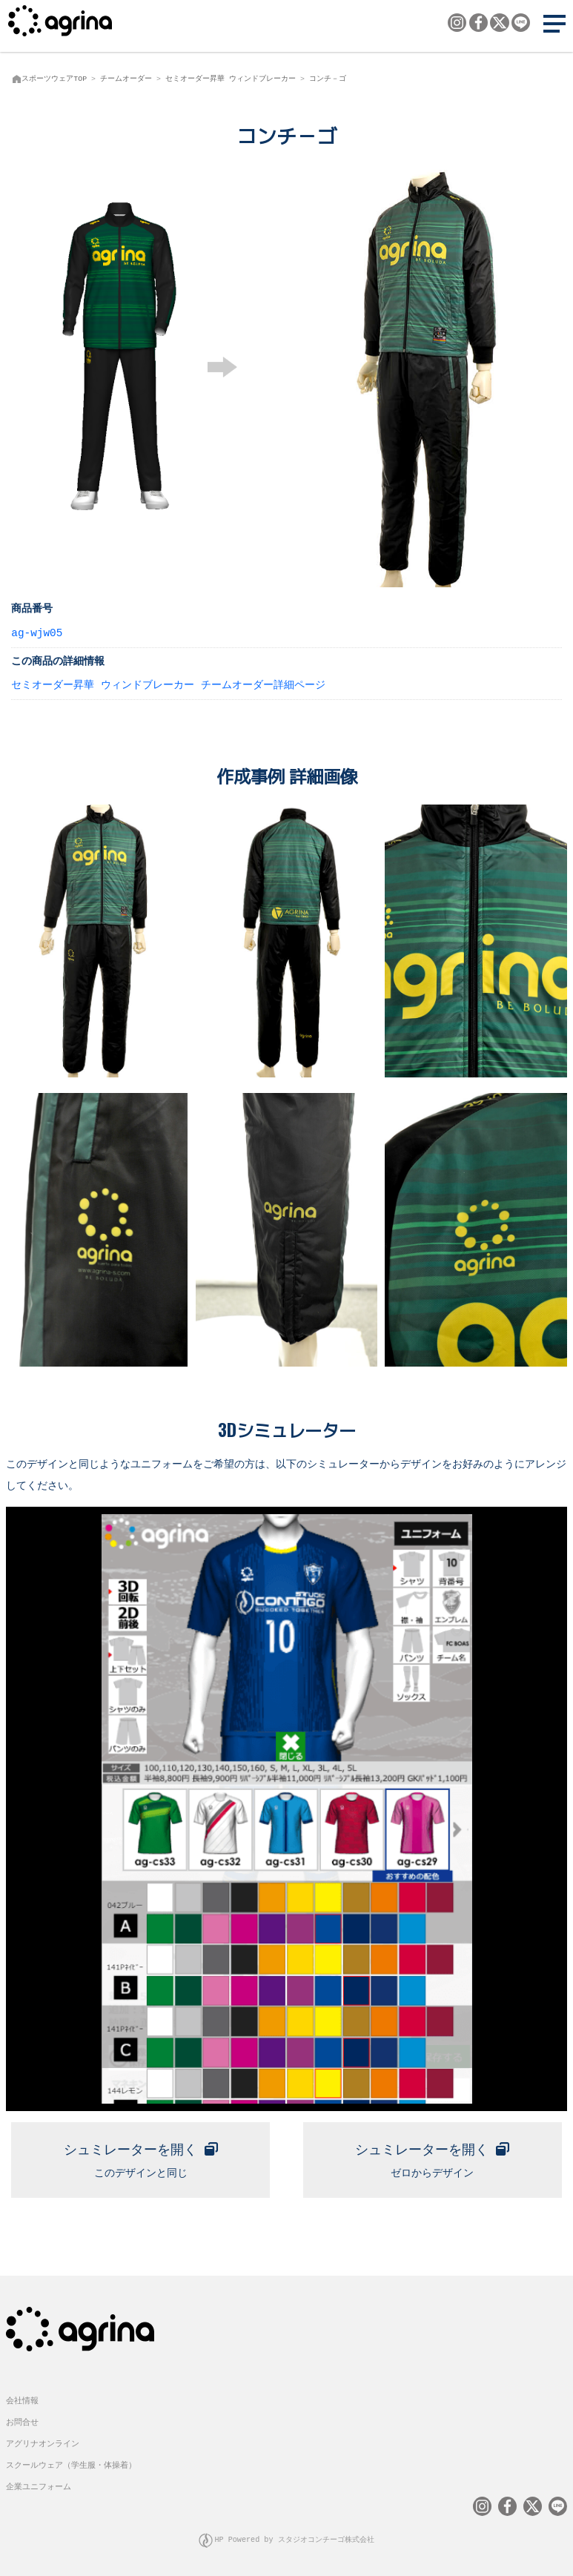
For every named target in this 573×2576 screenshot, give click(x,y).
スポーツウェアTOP (54, 78)
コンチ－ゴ (327, 78)
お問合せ (22, 2422)
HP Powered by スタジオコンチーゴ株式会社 (294, 2539)
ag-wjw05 (36, 632)
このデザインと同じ (140, 2157)
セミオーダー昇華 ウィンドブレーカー (230, 78)
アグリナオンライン (42, 2443)
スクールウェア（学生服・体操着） (71, 2464)
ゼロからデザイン (432, 2157)
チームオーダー (126, 78)
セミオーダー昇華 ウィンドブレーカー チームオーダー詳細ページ (168, 684)
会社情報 (22, 2400)
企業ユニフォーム (38, 2485)
